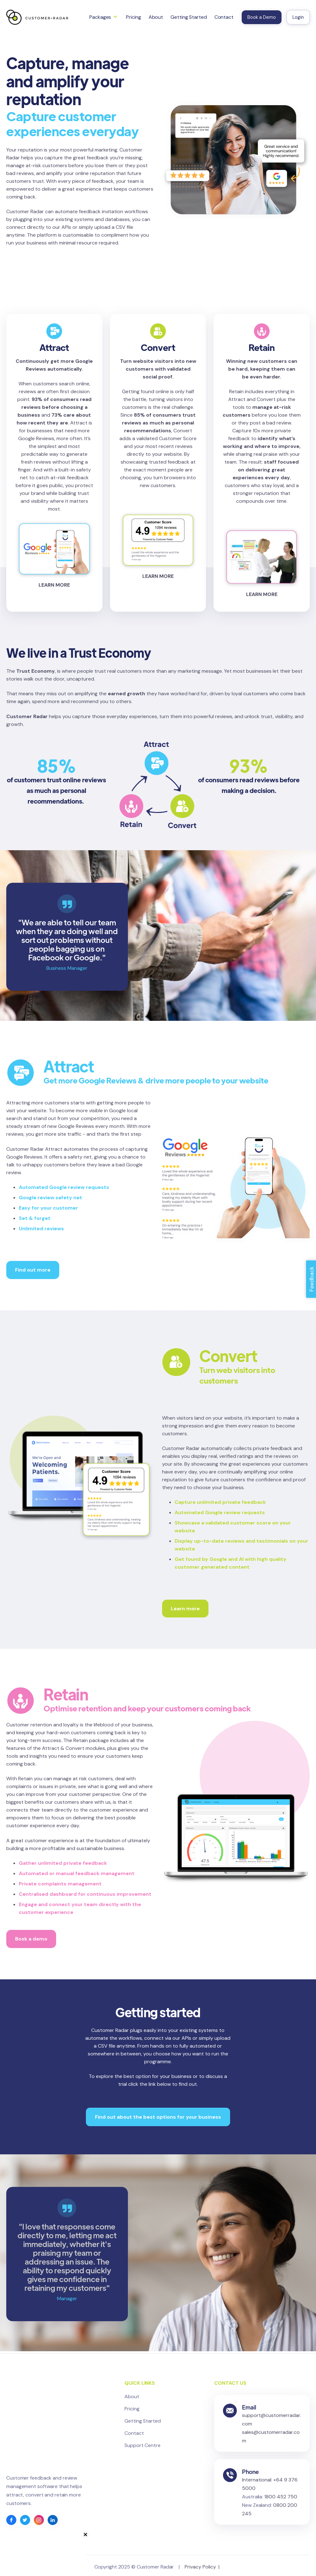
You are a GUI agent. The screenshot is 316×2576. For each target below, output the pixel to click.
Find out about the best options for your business (158, 2117)
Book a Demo (261, 17)
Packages (100, 17)
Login (298, 17)
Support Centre (142, 2445)
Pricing (133, 17)
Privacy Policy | (203, 2564)
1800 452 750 (280, 2515)
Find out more (32, 1270)
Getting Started (189, 17)
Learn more (185, 1608)
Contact (224, 17)
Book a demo (31, 1939)
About (156, 17)
